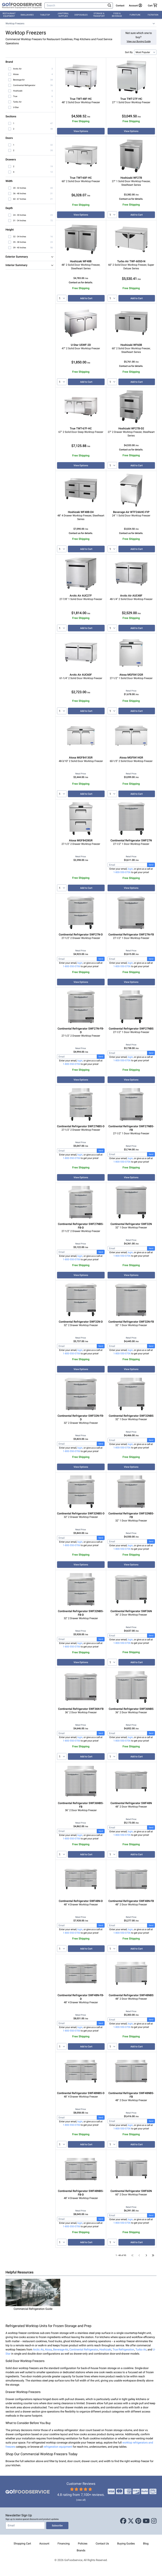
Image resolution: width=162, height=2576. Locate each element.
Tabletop (45, 15)
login (130, 868)
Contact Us (102, 2543)
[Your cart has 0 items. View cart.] (152, 5)
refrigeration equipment (58, 2446)
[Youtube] (146, 2521)
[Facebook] (123, 2521)
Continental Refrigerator (83, 2349)
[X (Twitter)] (131, 2521)
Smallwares (27, 15)
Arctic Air (38, 2349)
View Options (81, 131)
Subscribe (57, 2525)
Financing (64, 2543)
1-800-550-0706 (122, 872)
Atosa (48, 2349)
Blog (146, 2543)
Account (44, 2543)
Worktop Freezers (15, 23)
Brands (81, 2550)
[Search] (75, 5)
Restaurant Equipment (9, 14)
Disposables (81, 15)
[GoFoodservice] (22, 5)
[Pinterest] (138, 2521)
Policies (82, 2543)
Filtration (153, 15)
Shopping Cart (22, 2543)
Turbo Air (140, 2349)
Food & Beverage (117, 14)
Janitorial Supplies (63, 14)
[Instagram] (154, 2521)
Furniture (135, 15)
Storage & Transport (99, 14)
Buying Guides (126, 2543)
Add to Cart (136, 214)
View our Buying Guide (139, 41)
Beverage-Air (60, 2349)
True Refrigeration (123, 2349)
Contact (120, 5)
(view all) (81, 2499)
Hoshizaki (105, 2349)
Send (151, 865)
